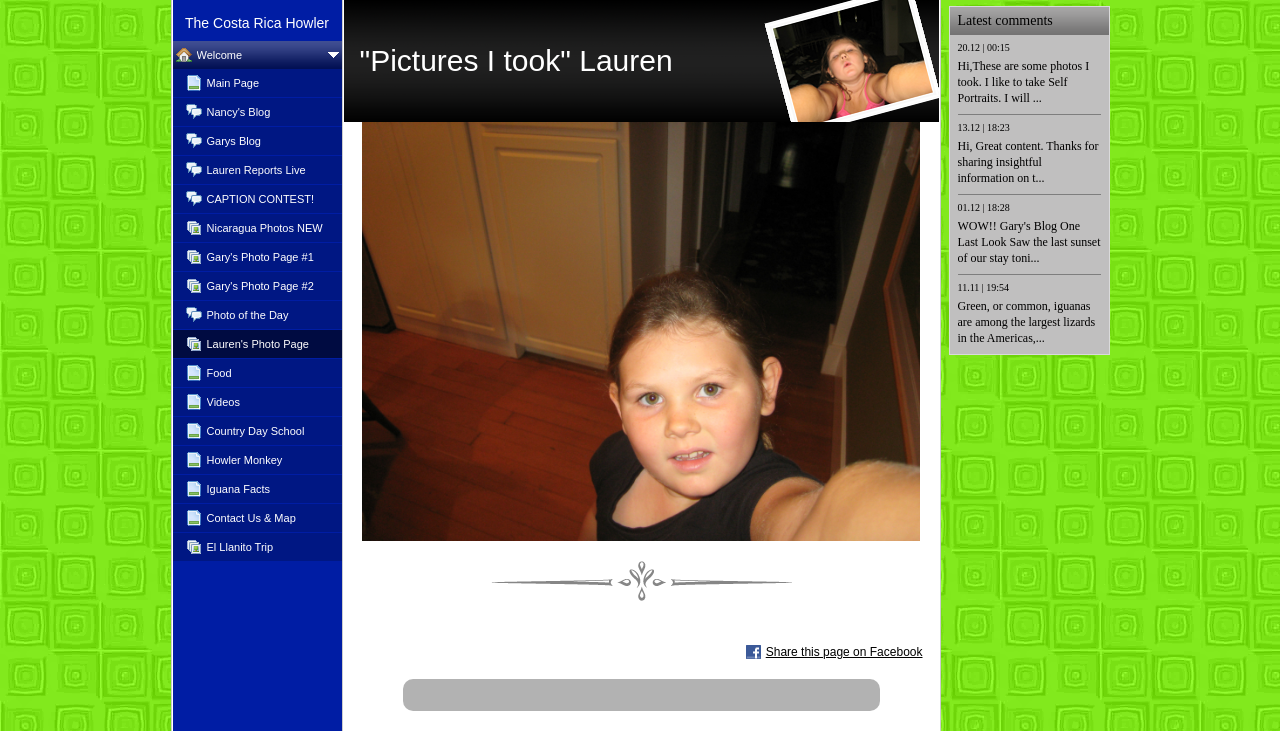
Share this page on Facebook (844, 652)
